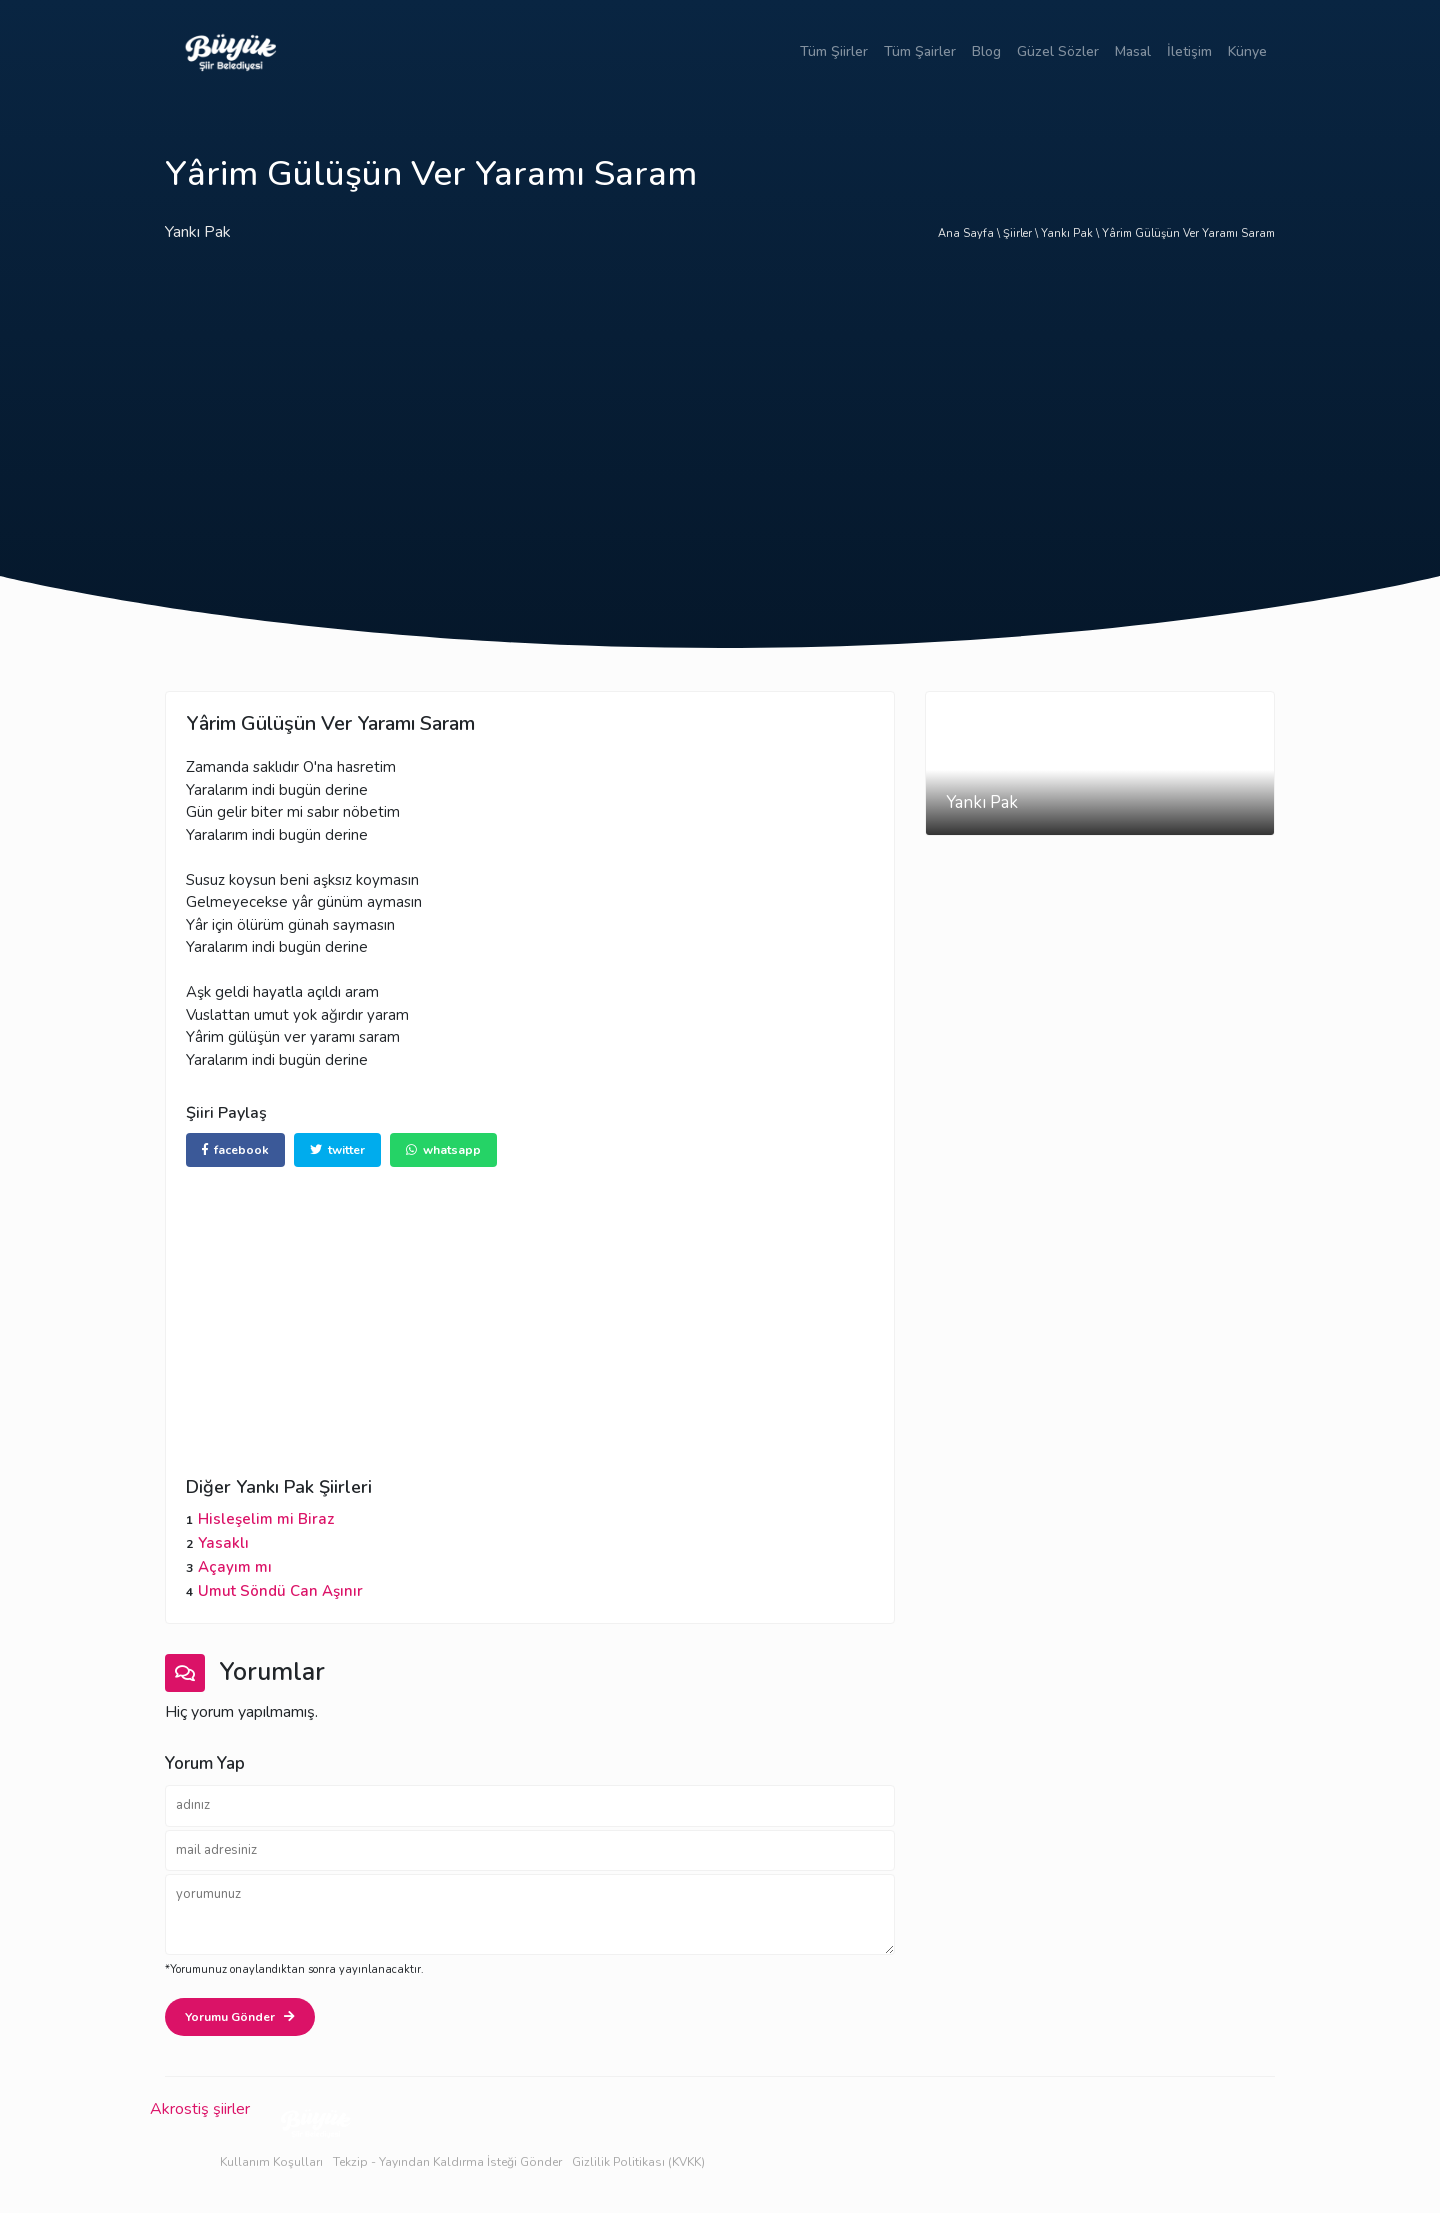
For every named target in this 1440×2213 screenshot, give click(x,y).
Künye (1247, 51)
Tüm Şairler (920, 51)
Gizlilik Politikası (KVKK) (638, 2162)
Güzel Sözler (1058, 51)
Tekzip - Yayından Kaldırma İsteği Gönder (447, 2162)
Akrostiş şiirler (200, 2109)
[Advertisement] (720, 426)
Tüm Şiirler (834, 51)
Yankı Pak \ (1071, 233)
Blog (986, 51)
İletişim (1189, 51)
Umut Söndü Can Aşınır (280, 1591)
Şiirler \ (1022, 233)
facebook (235, 1150)
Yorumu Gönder (240, 2017)
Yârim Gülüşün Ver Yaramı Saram (1188, 233)
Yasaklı (223, 1543)
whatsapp (443, 1150)
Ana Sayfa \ (970, 233)
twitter (337, 1150)
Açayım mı (235, 1567)
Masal (1133, 51)
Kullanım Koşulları (271, 2162)
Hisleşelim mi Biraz (266, 1519)
